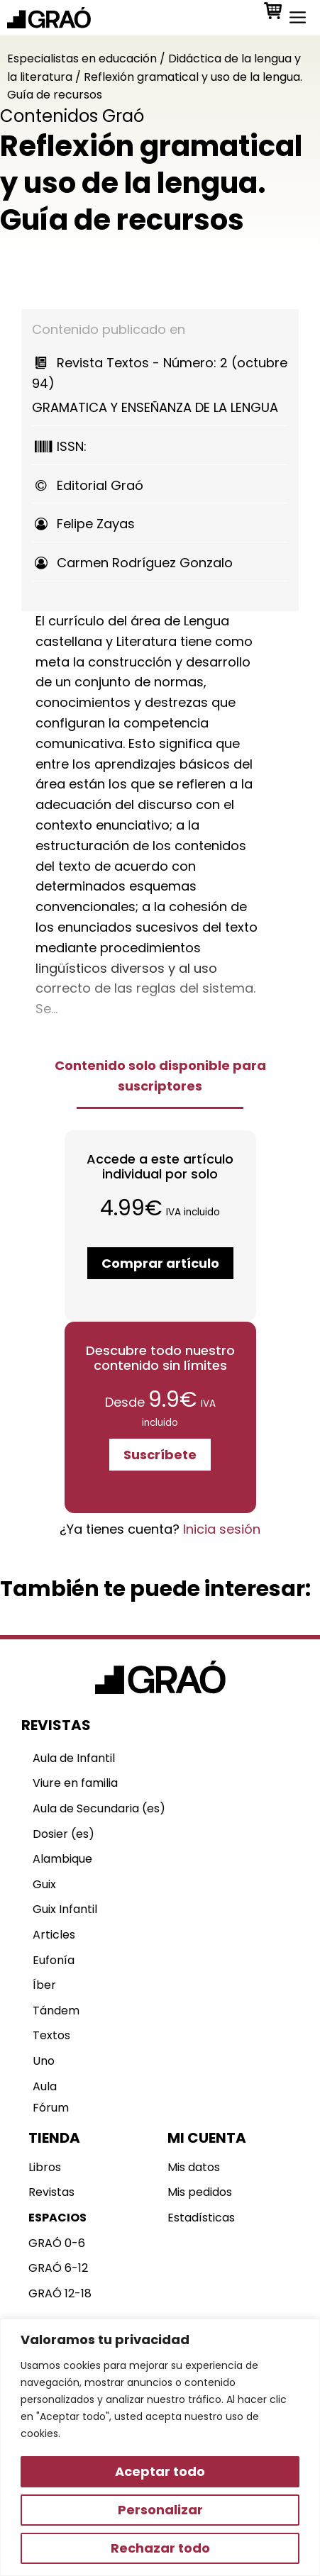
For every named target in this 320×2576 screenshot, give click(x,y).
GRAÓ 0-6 (56, 2243)
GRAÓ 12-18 (60, 2293)
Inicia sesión (221, 1529)
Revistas (51, 2192)
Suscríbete (160, 1454)
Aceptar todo (160, 2471)
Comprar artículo (160, 1263)
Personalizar (160, 2510)
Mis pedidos (199, 2192)
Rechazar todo (160, 2548)
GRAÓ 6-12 (58, 2268)
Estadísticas (201, 2217)
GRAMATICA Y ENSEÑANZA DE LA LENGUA (160, 384)
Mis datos (193, 2167)
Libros (44, 2167)
